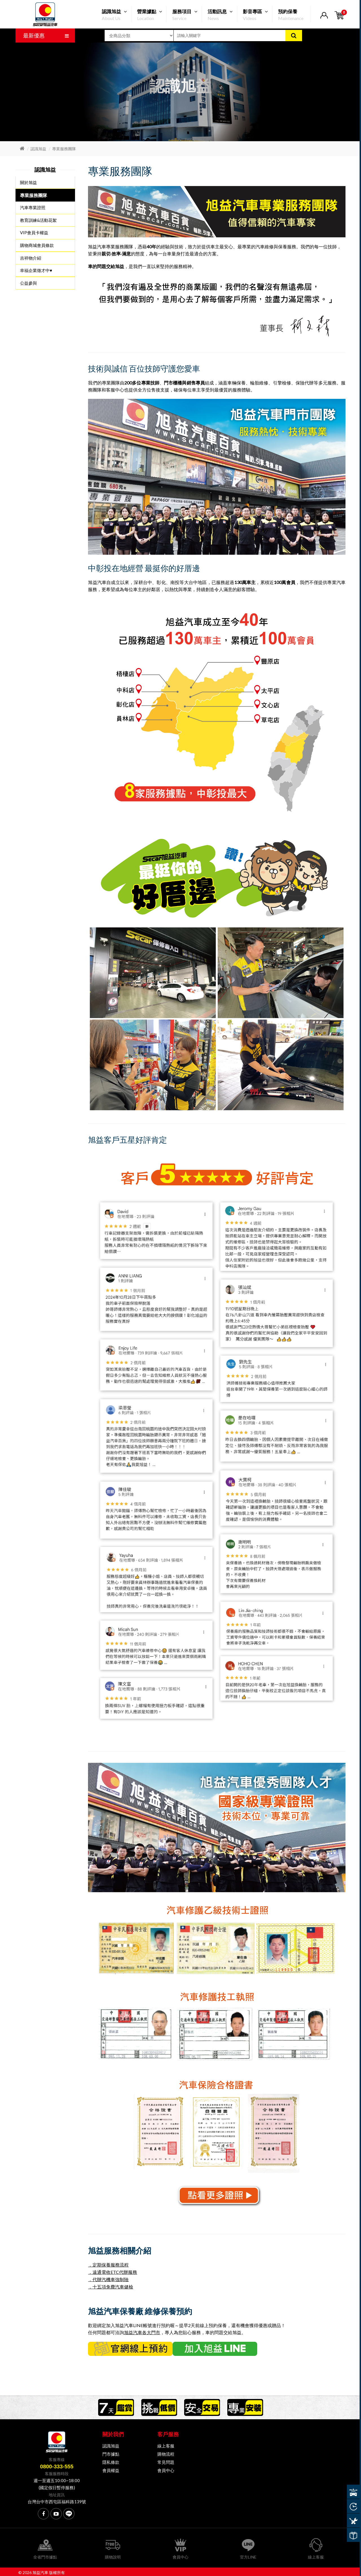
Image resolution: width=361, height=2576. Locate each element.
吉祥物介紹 (30, 257)
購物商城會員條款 (37, 244)
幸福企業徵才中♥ (36, 269)
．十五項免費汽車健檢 (110, 2285)
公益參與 (28, 282)
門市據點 (110, 2452)
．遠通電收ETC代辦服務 (112, 2271)
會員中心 (165, 2468)
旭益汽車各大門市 (142, 2331)
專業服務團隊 (64, 148)
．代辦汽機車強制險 (108, 2278)
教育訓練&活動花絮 (38, 219)
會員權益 (110, 2468)
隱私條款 (110, 2460)
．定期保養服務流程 (108, 2264)
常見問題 (165, 2460)
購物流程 (165, 2452)
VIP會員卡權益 (34, 232)
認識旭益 (38, 148)
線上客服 (165, 2444)
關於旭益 (28, 182)
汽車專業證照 (32, 207)
